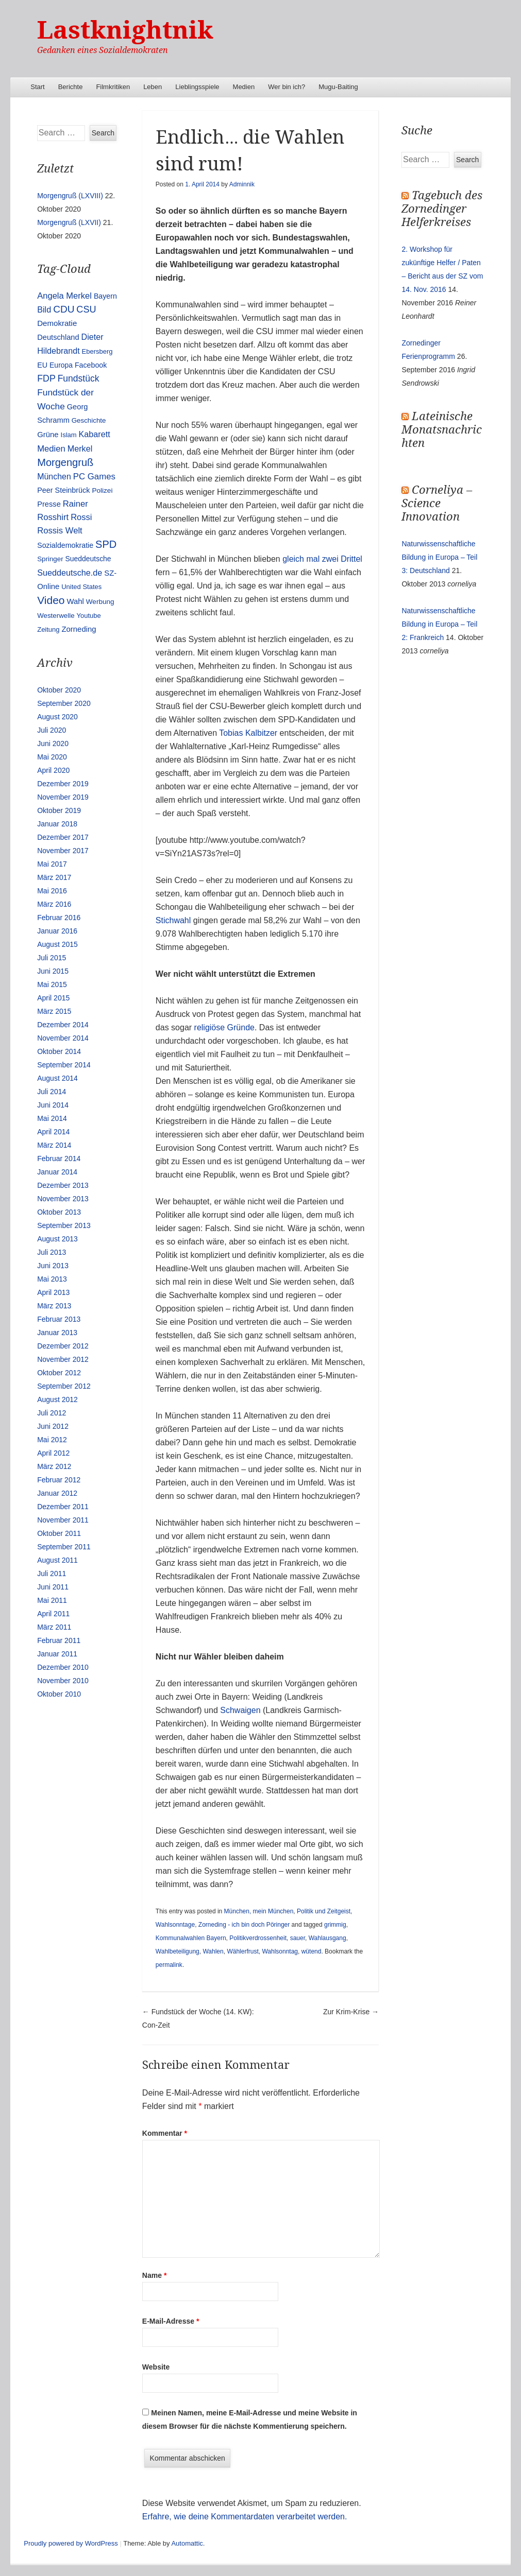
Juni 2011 (53, 1587)
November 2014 (63, 1038)
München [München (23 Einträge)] (54, 476)
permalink (169, 1964)
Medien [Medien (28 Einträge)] (51, 449)
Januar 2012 (57, 1493)
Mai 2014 (52, 1118)
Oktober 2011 (59, 1533)
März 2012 (54, 1466)
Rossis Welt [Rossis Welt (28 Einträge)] (59, 530)
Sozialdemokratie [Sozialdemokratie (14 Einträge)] (65, 545)
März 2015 (54, 1011)
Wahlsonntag (280, 1951)
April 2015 (53, 998)
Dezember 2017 (63, 837)
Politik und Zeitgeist (323, 1911)
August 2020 (57, 717)
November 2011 (63, 1520)
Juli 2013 (51, 1252)
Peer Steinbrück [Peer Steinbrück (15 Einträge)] (63, 490)
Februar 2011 (58, 1640)
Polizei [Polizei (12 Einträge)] (102, 490)
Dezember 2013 (63, 1185)
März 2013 (54, 1306)
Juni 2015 (53, 971)
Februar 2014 (58, 1158)
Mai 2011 (52, 1600)
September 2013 (64, 1225)
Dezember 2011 (63, 1506)
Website (156, 2367)
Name (154, 2275)
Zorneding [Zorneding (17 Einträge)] (78, 629)
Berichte (70, 87)
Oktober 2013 (59, 1212)
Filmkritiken (113, 87)
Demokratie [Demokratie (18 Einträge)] (57, 323)
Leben (152, 87)
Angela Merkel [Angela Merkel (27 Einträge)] (64, 296)
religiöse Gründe (224, 1027)
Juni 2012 (53, 1426)
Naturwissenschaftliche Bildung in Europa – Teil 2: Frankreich (439, 624)
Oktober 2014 (59, 1051)
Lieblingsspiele (197, 87)
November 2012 (63, 1359)
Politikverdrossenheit (258, 1938)
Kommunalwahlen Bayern (191, 1938)
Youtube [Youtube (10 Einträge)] (88, 615)
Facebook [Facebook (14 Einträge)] (91, 365)
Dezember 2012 (63, 1346)
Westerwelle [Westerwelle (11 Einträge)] (55, 615)
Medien (244, 87)
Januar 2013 (57, 1332)
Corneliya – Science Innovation (436, 503)
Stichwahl (173, 920)
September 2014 (64, 1065)
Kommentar (164, 2133)
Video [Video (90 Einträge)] (50, 600)
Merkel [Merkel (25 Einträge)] (80, 448)
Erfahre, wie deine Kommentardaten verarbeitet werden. (244, 2516)
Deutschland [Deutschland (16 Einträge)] (58, 337)
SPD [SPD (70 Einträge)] (105, 544)
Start (37, 87)
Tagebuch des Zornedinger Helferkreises (441, 209)
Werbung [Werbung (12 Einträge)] (100, 602)
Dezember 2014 (63, 1025)
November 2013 (63, 1199)
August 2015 (57, 944)
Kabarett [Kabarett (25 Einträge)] (94, 434)
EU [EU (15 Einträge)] (42, 365)
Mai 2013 (52, 1279)
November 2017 (63, 850)
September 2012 (64, 1386)
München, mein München (259, 1911)
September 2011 (64, 1547)
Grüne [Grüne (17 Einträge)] (47, 434)
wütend (311, 1951)
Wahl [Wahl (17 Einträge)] (74, 601)
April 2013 (53, 1292)
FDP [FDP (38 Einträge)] (46, 378)
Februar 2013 (58, 1319)
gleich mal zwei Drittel (322, 559)
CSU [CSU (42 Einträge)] (86, 309)
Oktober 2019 (59, 810)
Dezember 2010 (63, 1667)
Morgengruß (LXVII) (69, 222)
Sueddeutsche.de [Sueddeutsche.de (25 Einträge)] (69, 572)
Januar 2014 (57, 1172)
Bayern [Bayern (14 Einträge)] (105, 296)
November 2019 (63, 797)
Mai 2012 (52, 1440)
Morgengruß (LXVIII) (70, 196)
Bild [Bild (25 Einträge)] (44, 309)
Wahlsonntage (175, 1924)
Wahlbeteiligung (177, 1951)
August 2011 (57, 1560)
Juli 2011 (51, 1573)
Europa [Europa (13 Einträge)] (61, 365)
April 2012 (53, 1453)
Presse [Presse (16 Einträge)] (49, 504)
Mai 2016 (52, 891)
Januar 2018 (57, 824)
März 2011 (54, 1627)
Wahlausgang (327, 1938)
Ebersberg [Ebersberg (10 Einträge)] (97, 351)
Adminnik (242, 184)
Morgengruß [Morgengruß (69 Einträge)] (65, 462)
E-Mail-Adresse (170, 2321)
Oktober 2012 (59, 1373)
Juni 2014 (53, 1105)
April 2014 (53, 1132)
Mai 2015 (52, 984)
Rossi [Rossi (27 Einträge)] (81, 517)
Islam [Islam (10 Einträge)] (69, 435)
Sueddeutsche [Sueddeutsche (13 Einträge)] (88, 559)
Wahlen (213, 1951)
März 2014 (54, 1145)
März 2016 (54, 904)
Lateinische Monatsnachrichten (441, 429)
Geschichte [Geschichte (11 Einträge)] (89, 420)
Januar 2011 (57, 1654)
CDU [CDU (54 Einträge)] (63, 309)
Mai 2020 (52, 757)
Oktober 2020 (59, 690)
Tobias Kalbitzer (248, 733)
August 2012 (57, 1399)
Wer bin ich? (286, 87)
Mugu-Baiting (338, 87)
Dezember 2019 (63, 784)
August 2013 (57, 1239)
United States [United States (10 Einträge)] (81, 587)
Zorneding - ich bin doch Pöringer (244, 1924)
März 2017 (54, 877)
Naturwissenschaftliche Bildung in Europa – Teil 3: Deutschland (439, 557)
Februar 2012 (58, 1480)
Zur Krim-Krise (351, 2012)
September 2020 (64, 703)
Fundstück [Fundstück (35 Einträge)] (78, 378)
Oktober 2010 (59, 1694)
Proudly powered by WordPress (71, 2543)
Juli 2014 (51, 1091)
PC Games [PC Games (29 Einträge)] (94, 476)
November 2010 (63, 1680)
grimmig (335, 1924)
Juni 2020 (53, 743)
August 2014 (57, 1078)
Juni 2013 (53, 1265)
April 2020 (53, 770)
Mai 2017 (52, 864)
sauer (297, 1938)
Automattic (187, 2543)
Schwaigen (241, 1710)
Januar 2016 (57, 931)
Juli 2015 (51, 958)
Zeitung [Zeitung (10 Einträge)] (48, 629)
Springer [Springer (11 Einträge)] (50, 559)
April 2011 (53, 1614)
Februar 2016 (58, 917)
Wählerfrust (242, 1951)
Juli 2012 (51, 1413)
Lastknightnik (125, 30)
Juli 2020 (51, 730)
